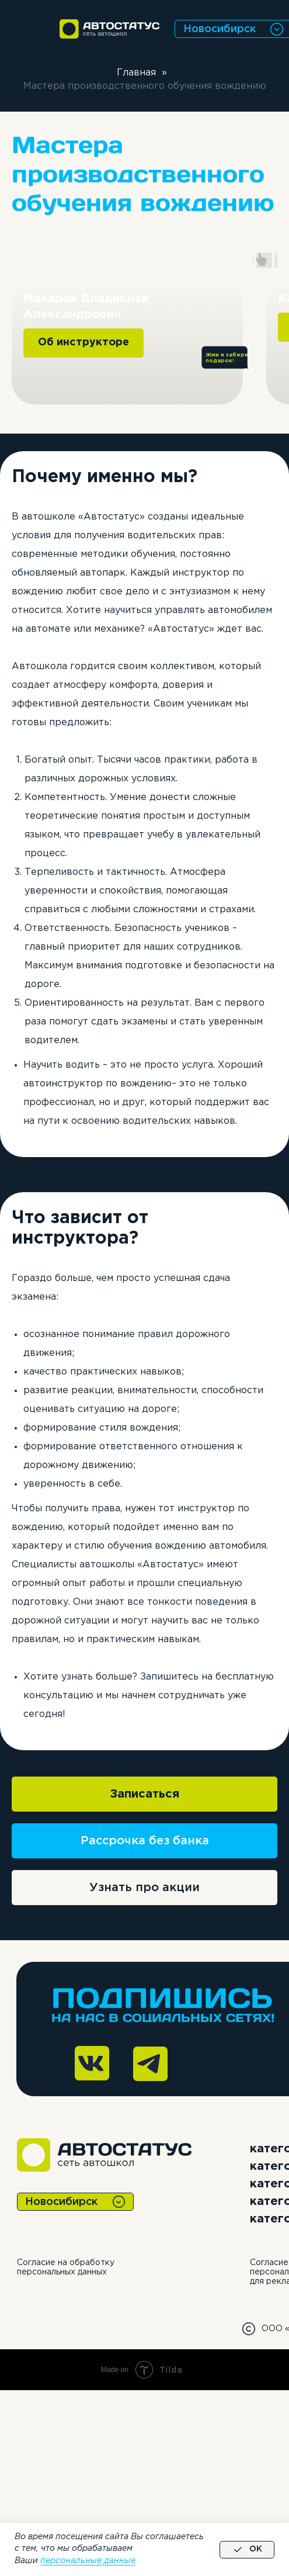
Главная (136, 72)
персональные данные (87, 2561)
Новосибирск (219, 29)
